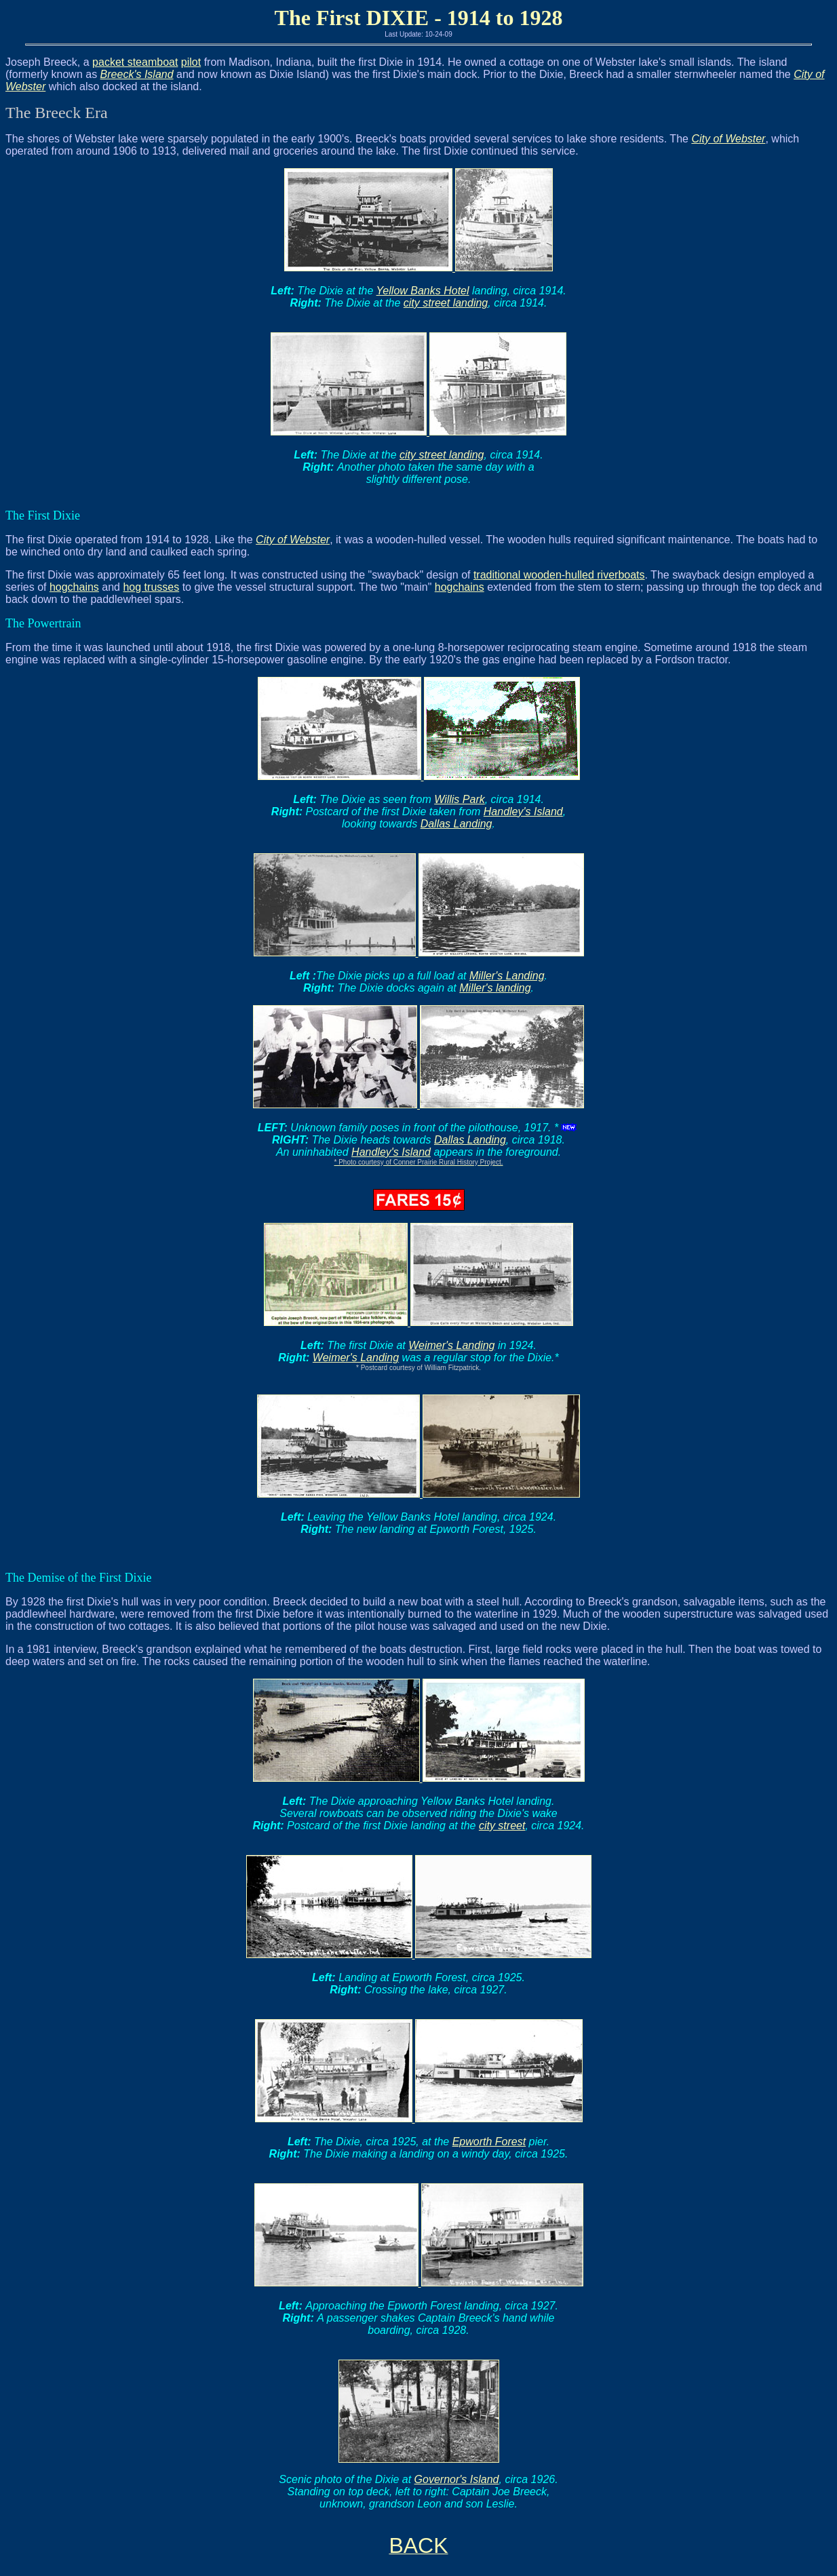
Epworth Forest (489, 2141)
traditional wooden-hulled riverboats (559, 575)
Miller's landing (494, 988)
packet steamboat (135, 62)
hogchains (74, 587)
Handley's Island (523, 811)
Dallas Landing (456, 824)
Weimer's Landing (451, 1345)
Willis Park (459, 799)
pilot (191, 62)
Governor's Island (456, 2479)
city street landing (446, 303)
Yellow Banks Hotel (422, 290)
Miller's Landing (507, 975)
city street (502, 1825)
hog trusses (151, 587)
